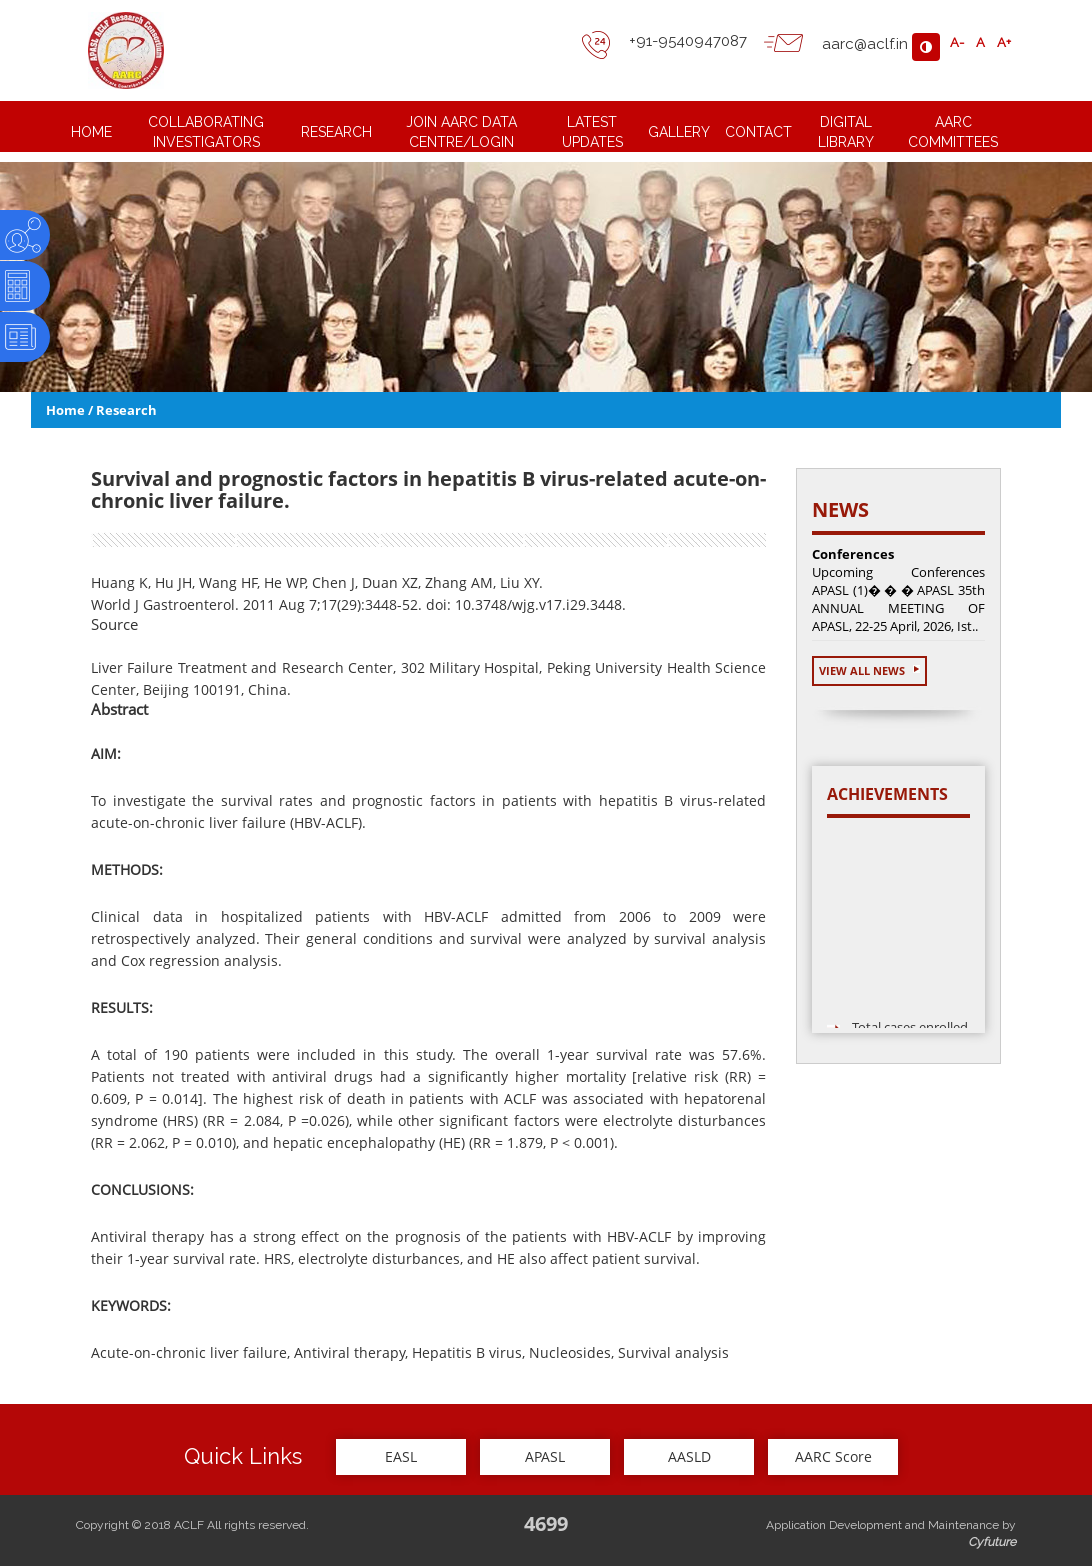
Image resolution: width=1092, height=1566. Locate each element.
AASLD (689, 1456)
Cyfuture (992, 1542)
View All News (869, 670)
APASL (545, 1456)
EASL (401, 1456)
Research (126, 410)
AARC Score (833, 1456)
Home (65, 410)
